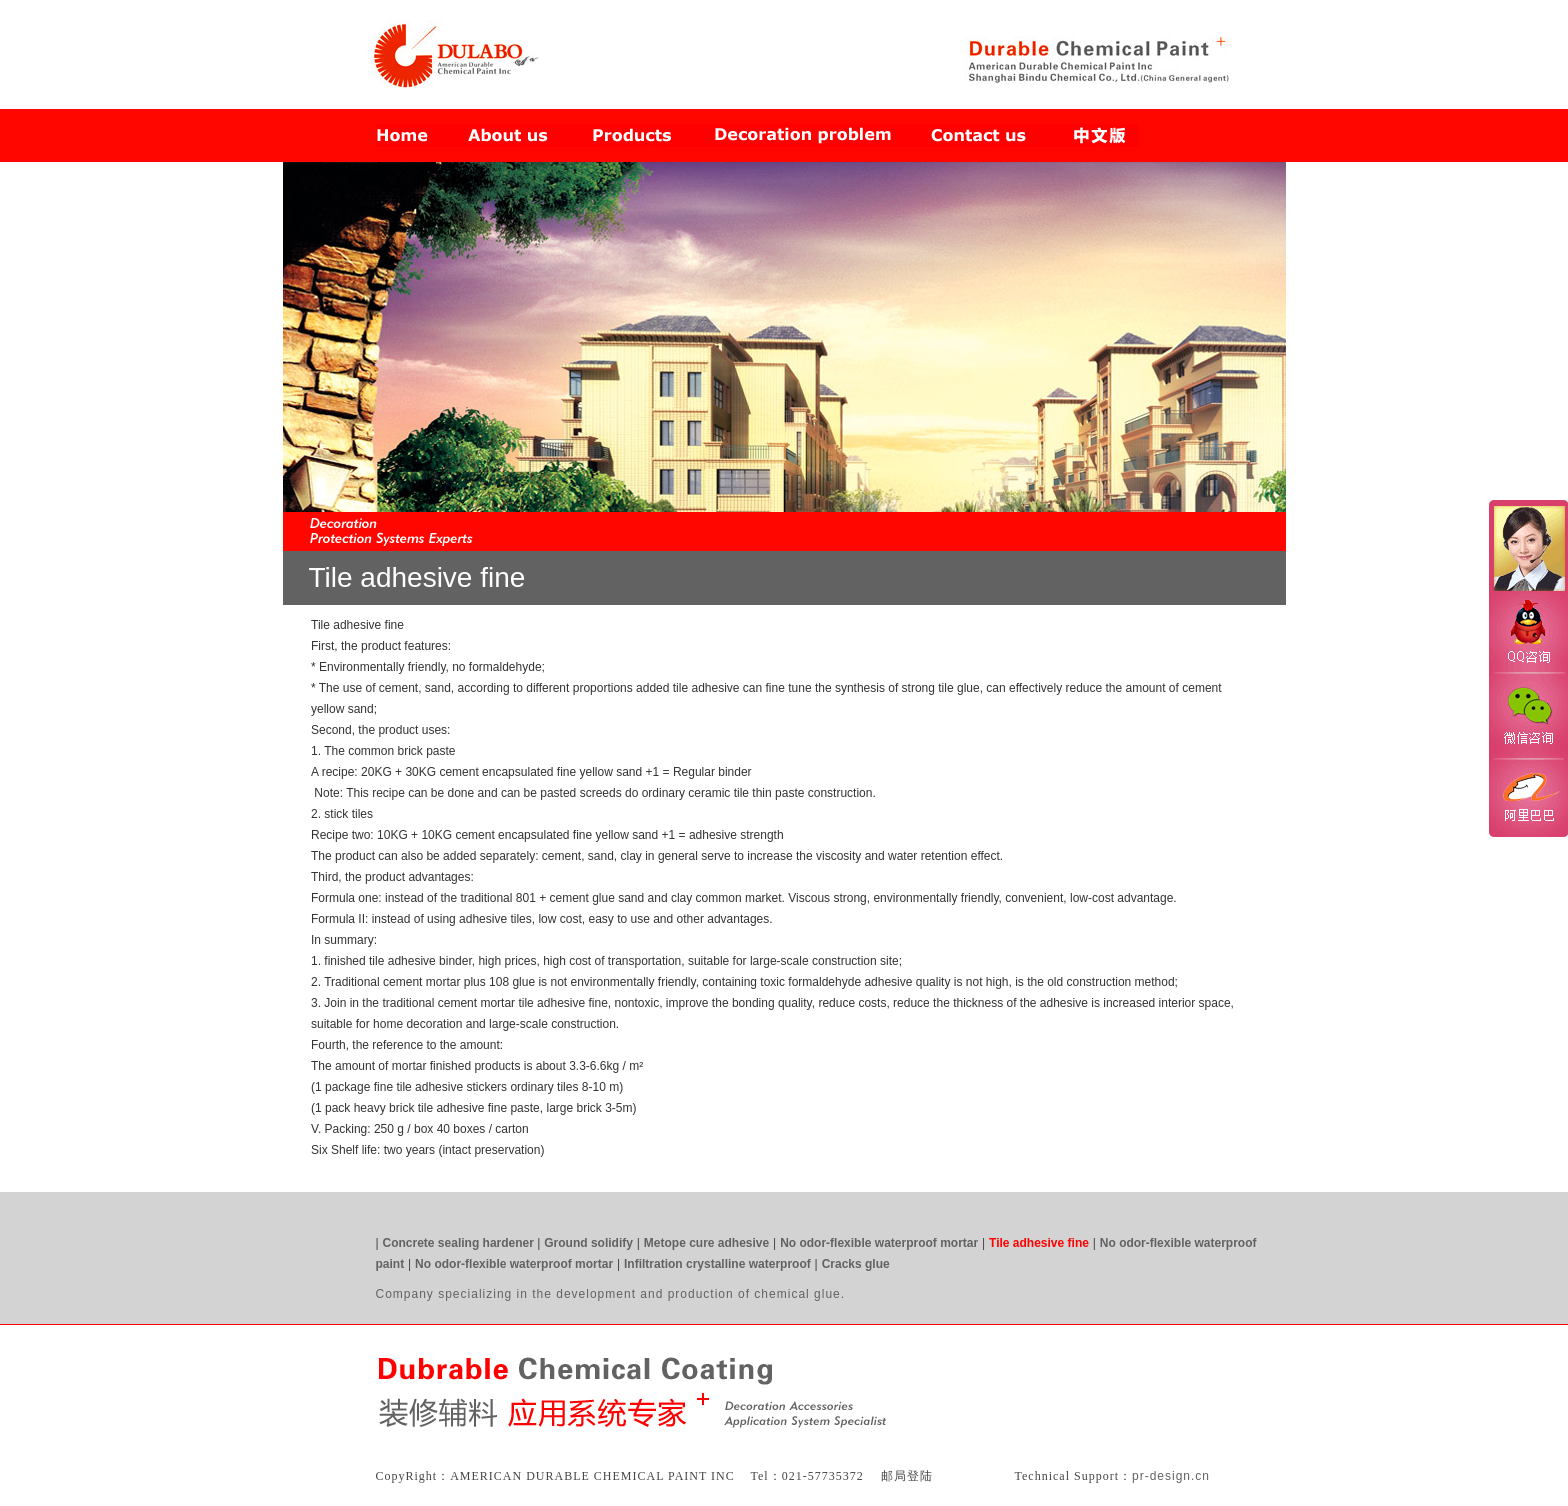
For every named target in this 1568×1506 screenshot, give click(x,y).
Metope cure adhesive (706, 1243)
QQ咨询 (1528, 633)
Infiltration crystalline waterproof (717, 1264)
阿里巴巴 (1528, 796)
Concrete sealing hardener (460, 1243)
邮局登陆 (907, 1476)
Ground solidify (588, 1243)
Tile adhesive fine (1039, 1243)
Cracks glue (856, 1264)
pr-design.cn (1171, 1476)
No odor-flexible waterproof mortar (879, 1243)
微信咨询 (1528, 713)
